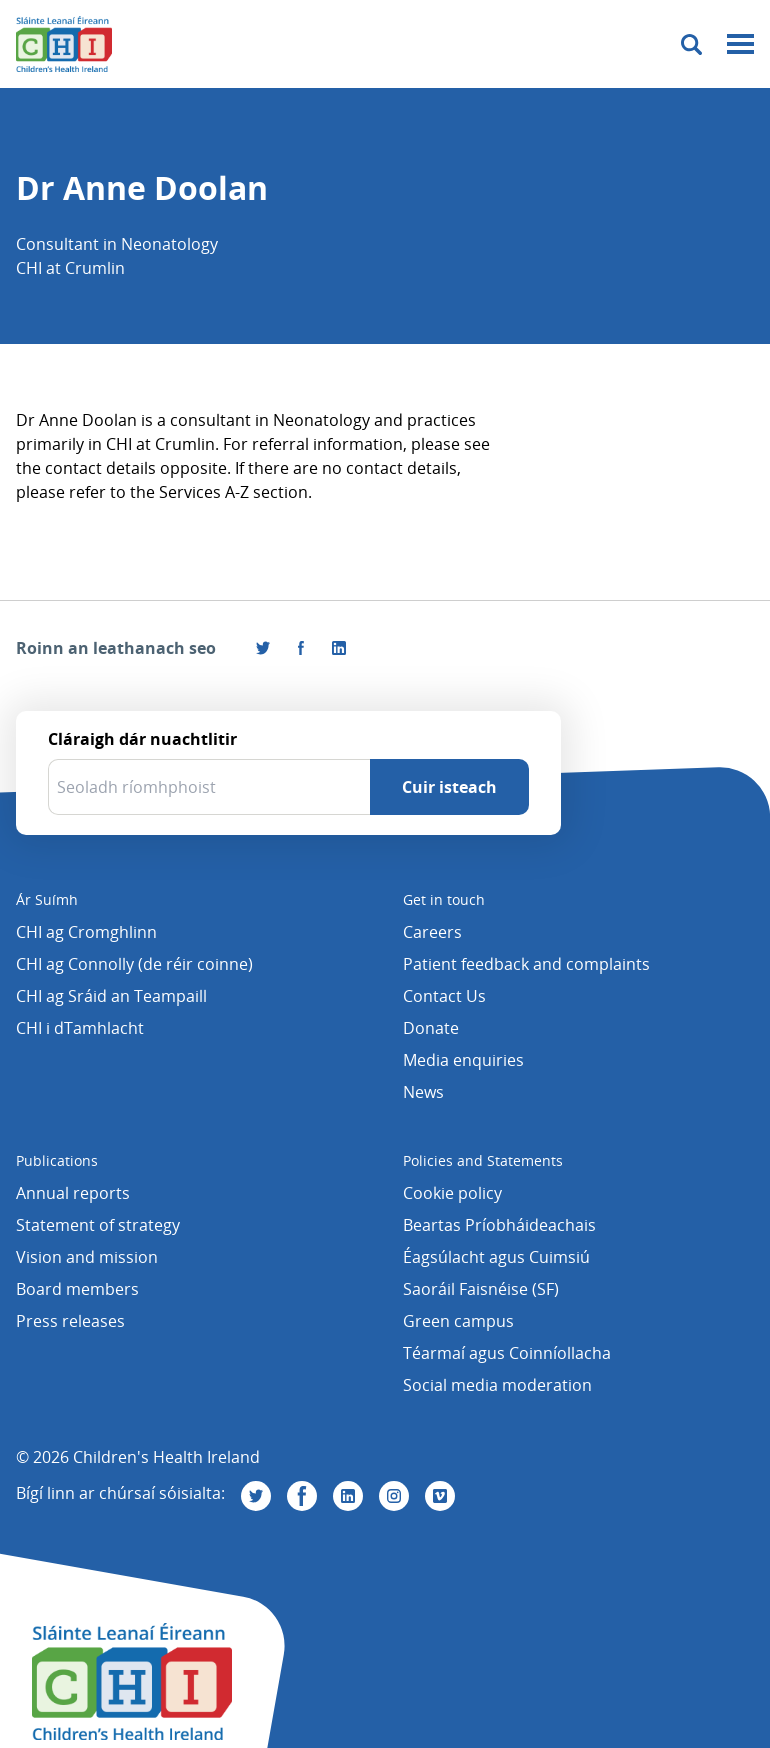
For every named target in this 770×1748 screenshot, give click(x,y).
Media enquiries (463, 1060)
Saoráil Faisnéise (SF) (481, 1289)
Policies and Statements (483, 1160)
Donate (431, 1028)
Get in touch (444, 899)
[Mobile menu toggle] (740, 44)
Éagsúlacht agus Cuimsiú (496, 1257)
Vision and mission (87, 1257)
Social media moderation (497, 1385)
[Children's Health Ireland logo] (64, 44)
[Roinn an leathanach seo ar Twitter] (263, 648)
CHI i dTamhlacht (80, 1028)
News (423, 1092)
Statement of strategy (98, 1225)
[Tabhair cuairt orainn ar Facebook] (301, 648)
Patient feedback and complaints (526, 964)
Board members (77, 1289)
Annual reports (73, 1193)
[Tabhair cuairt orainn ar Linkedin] (348, 1496)
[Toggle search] (691, 44)
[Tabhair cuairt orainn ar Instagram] (394, 1496)
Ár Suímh (47, 899)
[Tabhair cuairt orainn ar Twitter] (256, 1496)
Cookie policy (452, 1193)
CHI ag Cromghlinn (86, 932)
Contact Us (444, 996)
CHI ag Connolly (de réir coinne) (134, 964)
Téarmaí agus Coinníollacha (507, 1353)
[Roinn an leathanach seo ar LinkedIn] (339, 648)
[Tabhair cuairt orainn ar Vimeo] (440, 1496)
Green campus (458, 1321)
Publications (57, 1160)
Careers (432, 932)
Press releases (70, 1321)
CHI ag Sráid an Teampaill (111, 996)
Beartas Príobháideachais (499, 1225)
